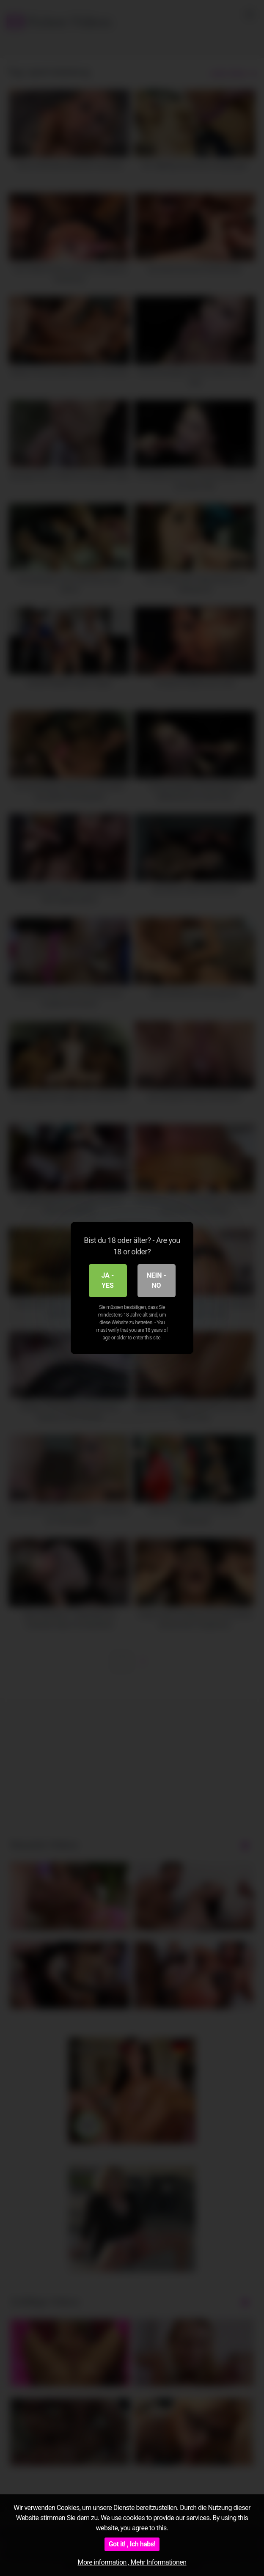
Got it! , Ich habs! (132, 2544)
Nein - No (156, 1280)
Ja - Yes (108, 1280)
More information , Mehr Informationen (131, 2562)
